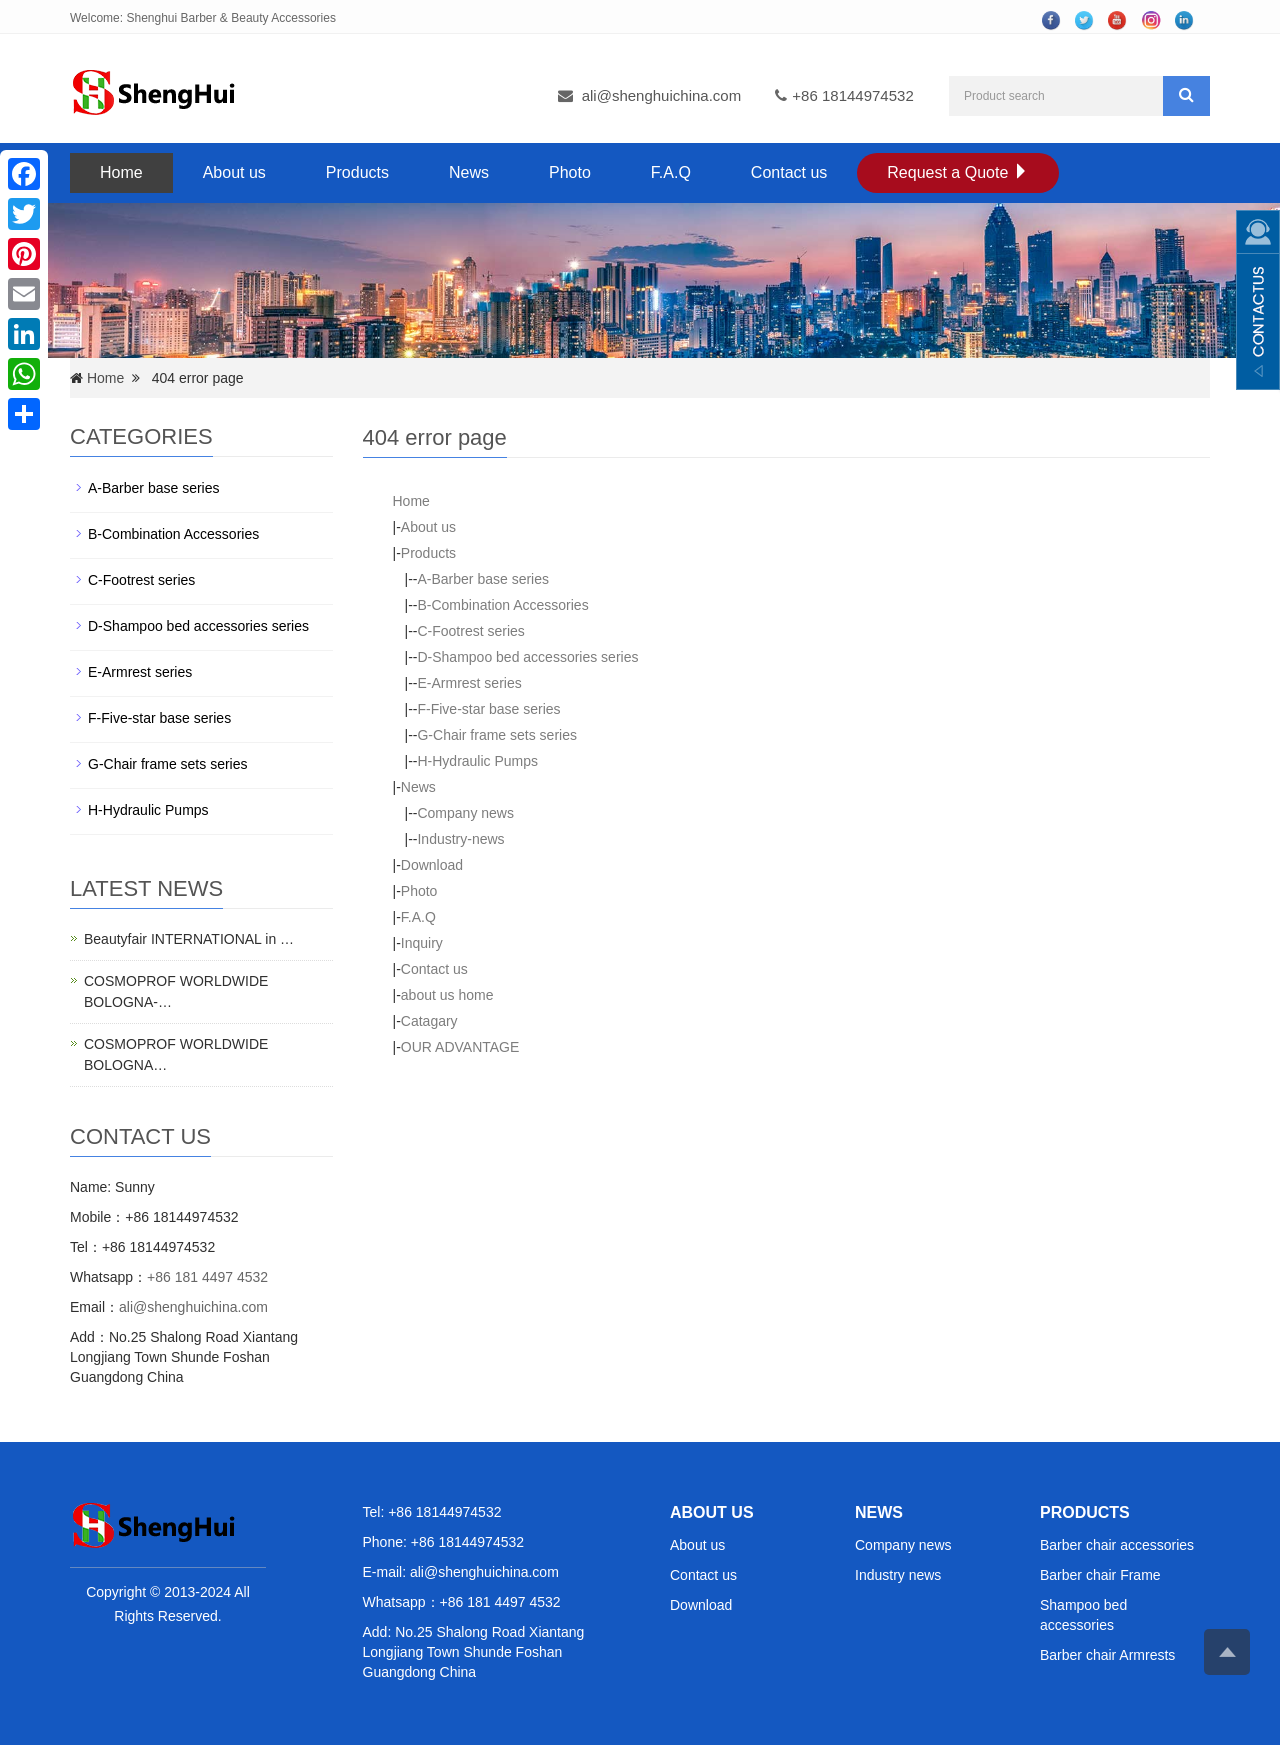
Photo (570, 172)
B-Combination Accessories (502, 605)
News (469, 172)
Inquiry (422, 943)
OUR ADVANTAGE (460, 1047)
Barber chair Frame (1100, 1575)
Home (121, 172)
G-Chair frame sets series (496, 735)
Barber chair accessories (1117, 1545)
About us (234, 172)
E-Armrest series (469, 683)
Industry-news (460, 839)
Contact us (789, 172)
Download (432, 865)
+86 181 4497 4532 (207, 1277)
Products (357, 172)
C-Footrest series (470, 631)
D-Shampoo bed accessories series (527, 657)
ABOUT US (712, 1512)
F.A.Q (671, 172)
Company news (465, 813)
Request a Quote (957, 172)
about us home (447, 995)
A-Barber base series (483, 579)
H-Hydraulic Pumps (477, 761)
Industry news (898, 1575)
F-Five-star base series (488, 709)
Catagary (429, 1021)
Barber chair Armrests (1107, 1655)
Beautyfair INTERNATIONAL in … (189, 939)
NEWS (879, 1512)
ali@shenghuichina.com (662, 95)
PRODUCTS (1085, 1512)
